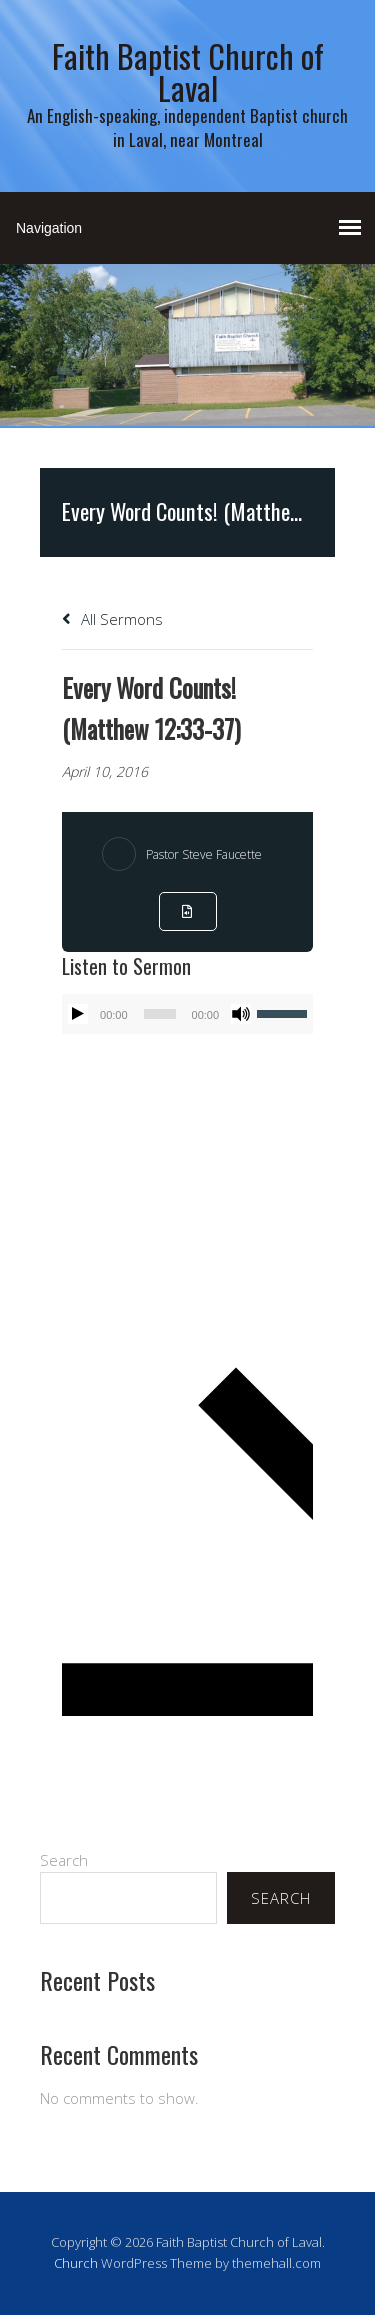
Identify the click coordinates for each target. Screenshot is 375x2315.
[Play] (78, 1014)
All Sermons (112, 619)
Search (64, 1860)
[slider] (160, 1014)
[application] (187, 1014)
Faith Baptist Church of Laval (188, 71)
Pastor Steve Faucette (204, 854)
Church (76, 2263)
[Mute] (241, 1014)
